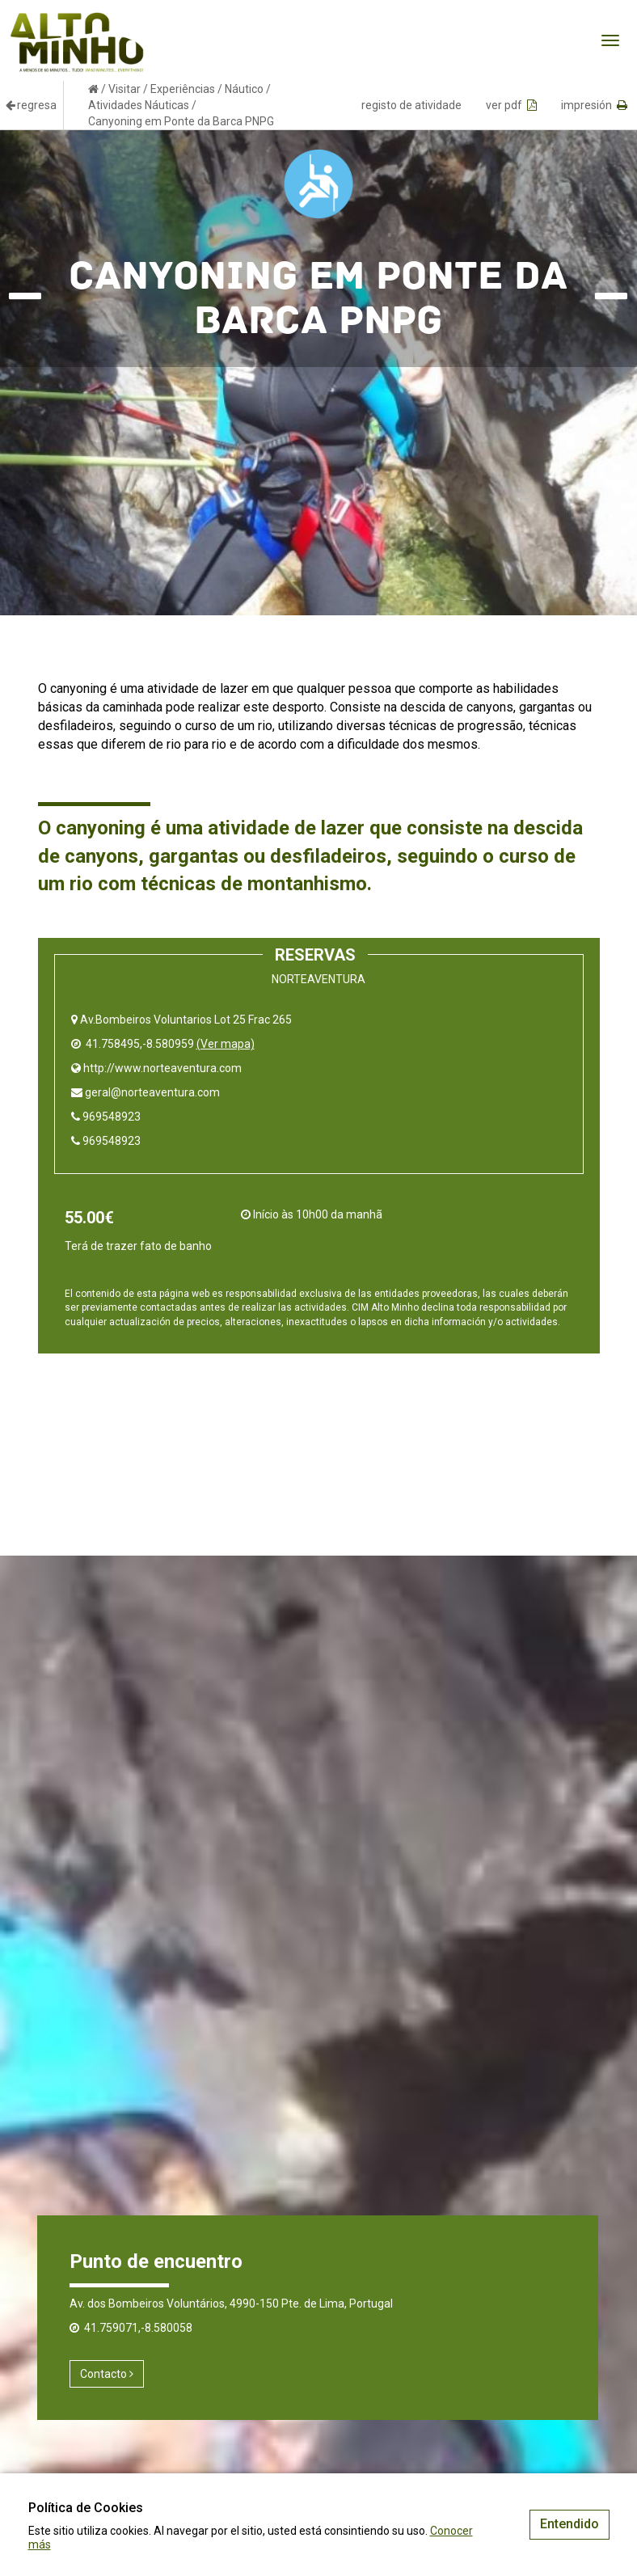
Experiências (182, 88)
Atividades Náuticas (138, 105)
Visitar (124, 88)
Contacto (106, 2373)
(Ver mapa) (225, 1043)
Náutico (244, 88)
